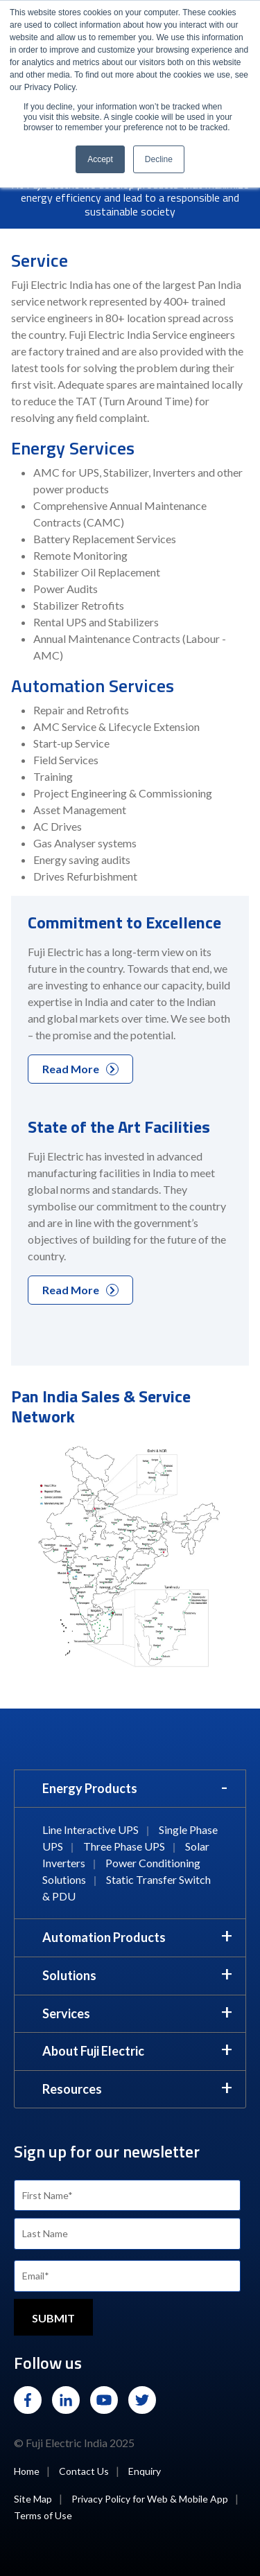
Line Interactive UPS (90, 1829)
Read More (80, 1068)
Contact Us (84, 2471)
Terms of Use (43, 2515)
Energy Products (89, 1788)
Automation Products (104, 1937)
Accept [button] (100, 159)
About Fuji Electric (93, 2050)
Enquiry (144, 2471)
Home (27, 2471)
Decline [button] (159, 159)
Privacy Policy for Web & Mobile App (149, 2499)
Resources (72, 2089)
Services (66, 2013)
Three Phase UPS (124, 1846)
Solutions (69, 1975)
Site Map (33, 2499)
